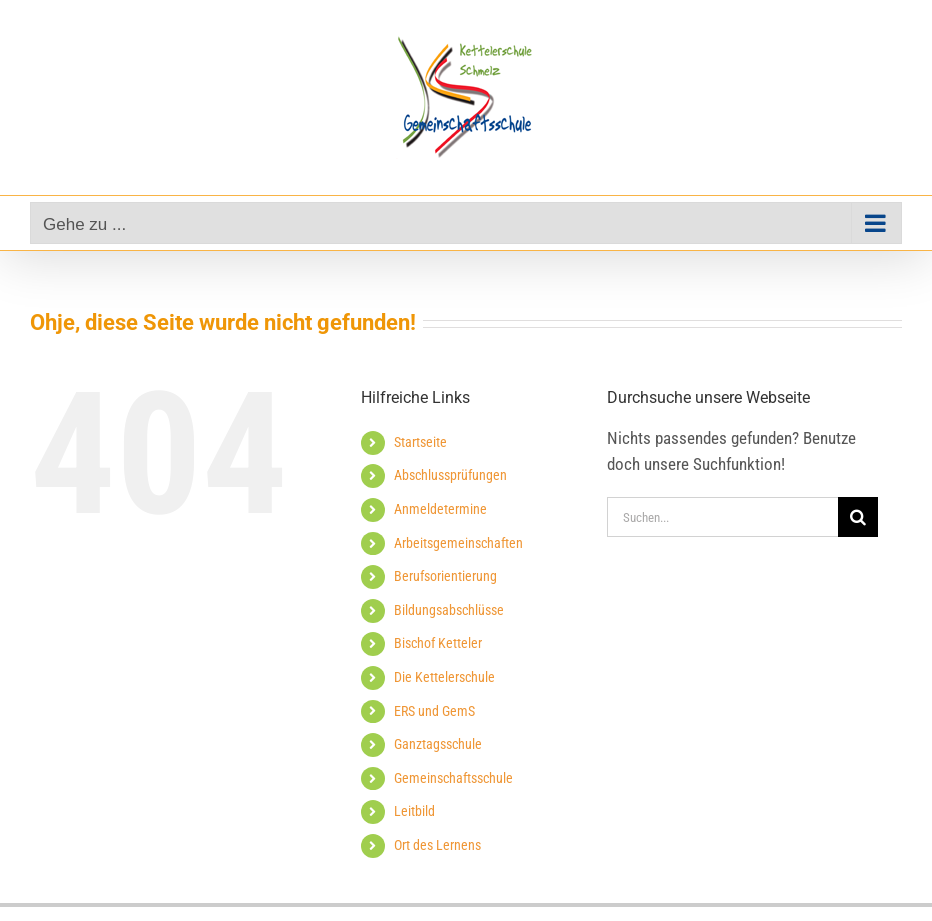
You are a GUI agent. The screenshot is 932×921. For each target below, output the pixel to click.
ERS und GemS (434, 711)
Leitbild (414, 811)
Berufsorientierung (445, 576)
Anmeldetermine (440, 509)
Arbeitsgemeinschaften (458, 543)
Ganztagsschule (438, 744)
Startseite (420, 442)
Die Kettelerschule (444, 677)
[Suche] (858, 517)
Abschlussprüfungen (450, 475)
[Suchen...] (722, 517)
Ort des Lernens (437, 845)
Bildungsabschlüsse (449, 610)
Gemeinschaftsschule (453, 778)
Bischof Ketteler (438, 643)
